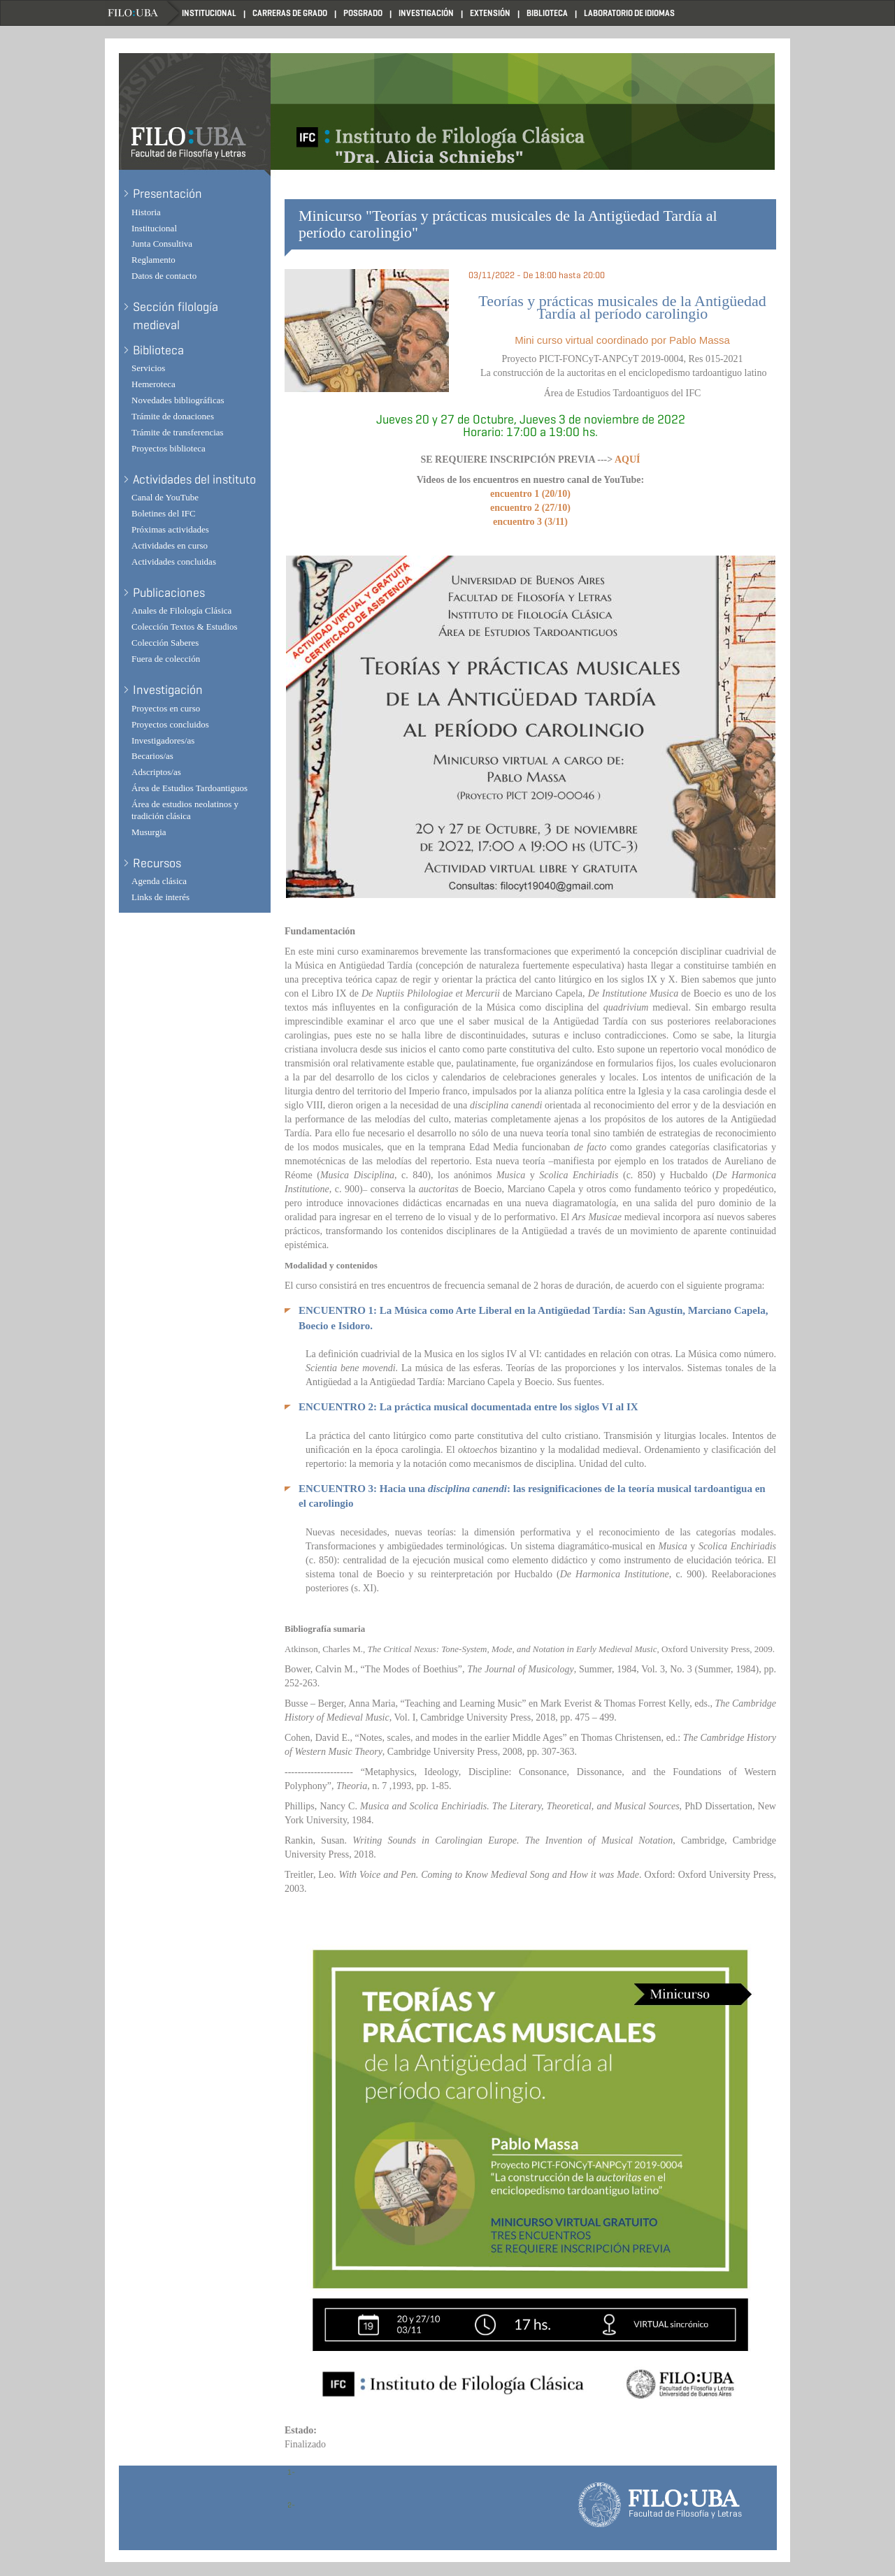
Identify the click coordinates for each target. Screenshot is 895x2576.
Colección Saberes (165, 642)
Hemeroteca (153, 384)
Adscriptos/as (156, 772)
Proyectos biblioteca (168, 448)
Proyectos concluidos (170, 724)
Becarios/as (152, 756)
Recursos (157, 863)
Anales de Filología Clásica (181, 610)
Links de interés (160, 897)
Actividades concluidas (173, 561)
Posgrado (362, 13)
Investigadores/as (162, 740)
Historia (146, 212)
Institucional (209, 13)
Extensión (490, 13)
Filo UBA (143, 13)
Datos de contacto (163, 275)
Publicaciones (169, 592)
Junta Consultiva (161, 243)
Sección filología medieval (175, 316)
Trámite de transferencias (177, 432)
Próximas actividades (170, 529)
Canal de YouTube (165, 497)
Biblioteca (547, 13)
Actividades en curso (169, 545)
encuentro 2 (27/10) (530, 507)
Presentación (167, 193)
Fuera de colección (165, 658)
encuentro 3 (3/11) (530, 521)
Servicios (148, 368)
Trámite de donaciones (172, 416)
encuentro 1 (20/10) (530, 494)
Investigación (426, 13)
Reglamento (153, 259)
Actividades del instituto (194, 479)
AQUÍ (627, 459)
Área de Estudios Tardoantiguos (189, 788)
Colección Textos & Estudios (184, 626)
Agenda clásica (159, 881)
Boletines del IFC (163, 513)
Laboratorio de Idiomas (629, 13)
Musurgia (148, 832)
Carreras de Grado (289, 13)
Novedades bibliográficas (177, 400)
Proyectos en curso (165, 708)
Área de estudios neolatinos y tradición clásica (184, 810)
